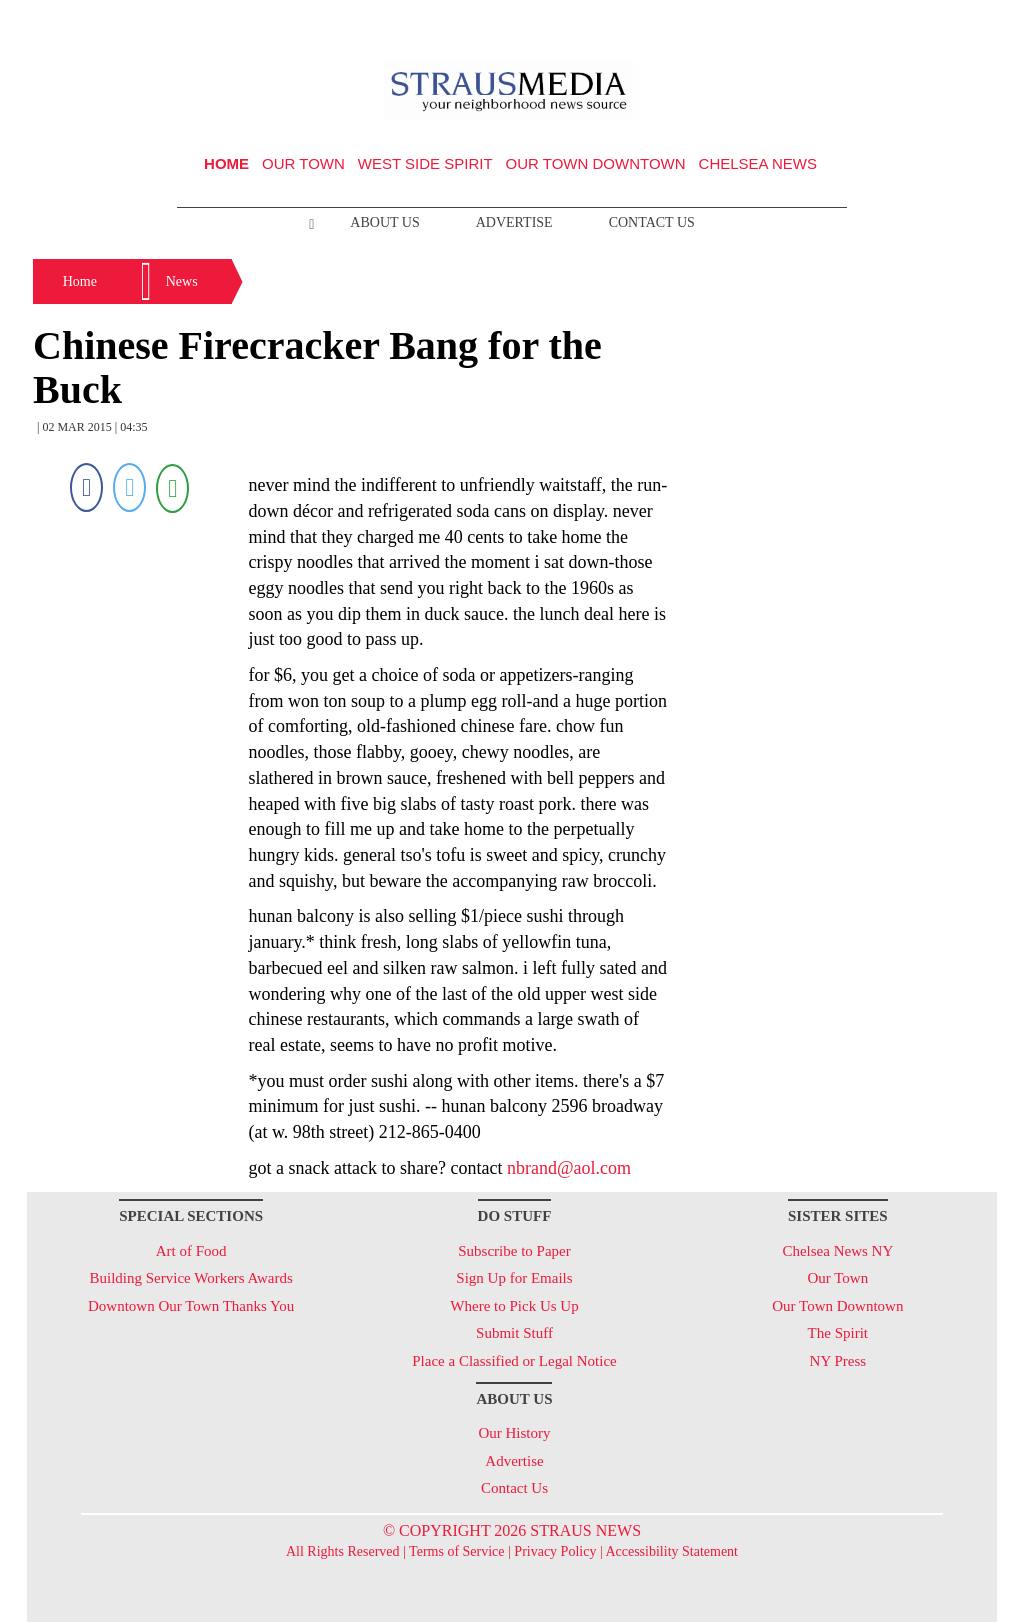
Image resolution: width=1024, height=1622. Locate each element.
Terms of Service (456, 1551)
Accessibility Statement (671, 1551)
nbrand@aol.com (569, 1168)
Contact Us (652, 222)
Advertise (514, 222)
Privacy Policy (555, 1551)
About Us (384, 222)
